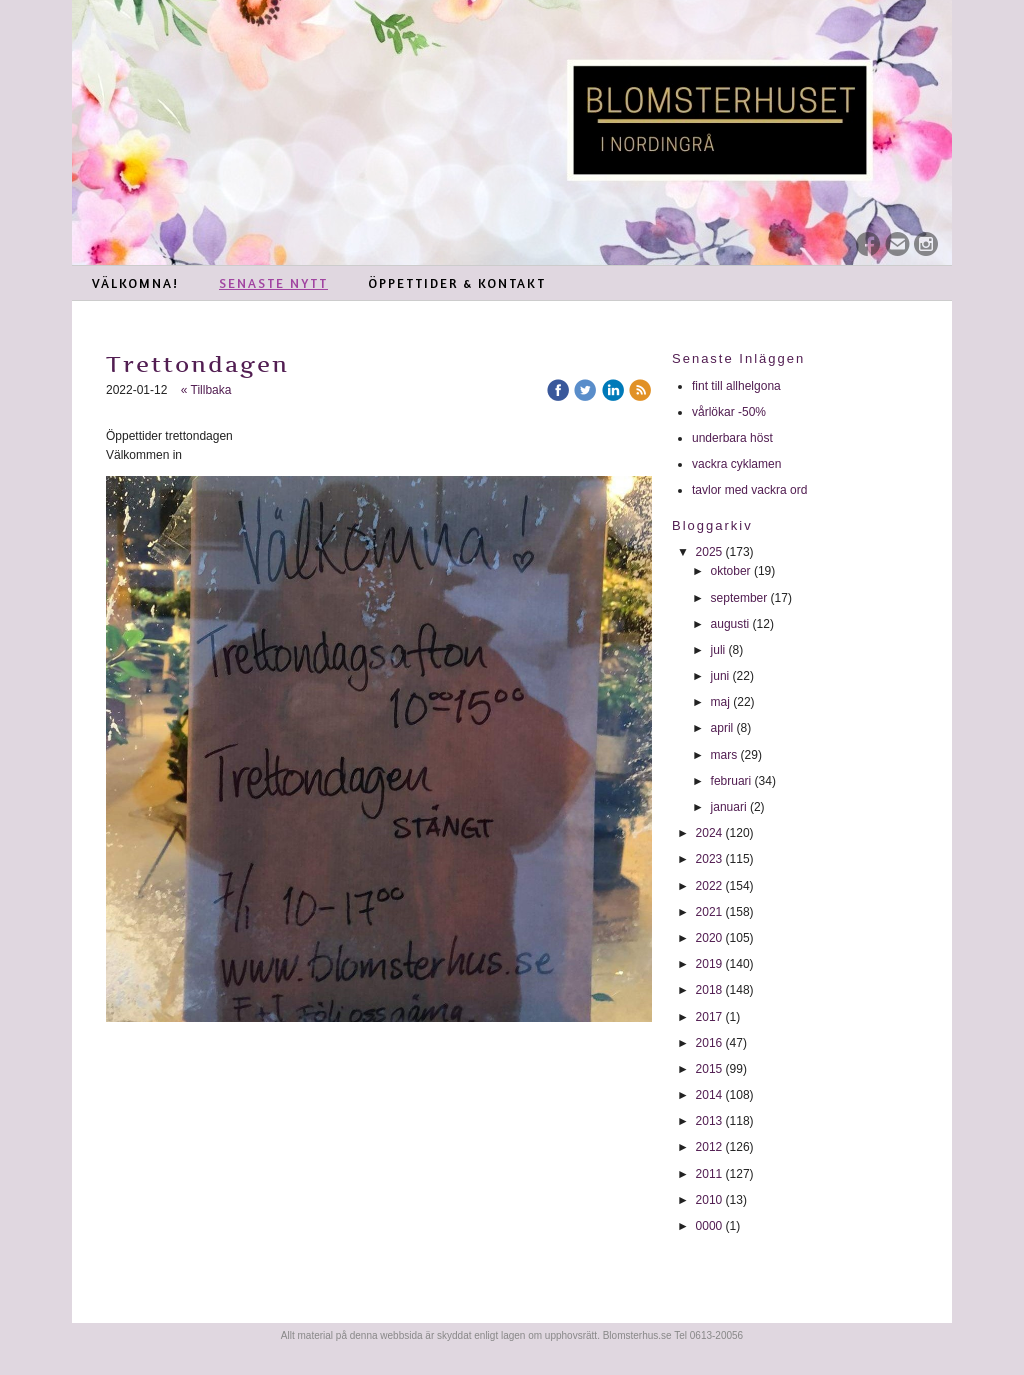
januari (729, 807)
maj (720, 702)
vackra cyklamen (738, 464)
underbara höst (734, 438)
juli (718, 650)
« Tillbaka (206, 390)
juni (720, 676)
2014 (709, 1095)
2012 (709, 1147)
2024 (709, 833)
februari (731, 781)
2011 (709, 1174)
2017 (709, 1017)
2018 (709, 990)
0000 (709, 1226)
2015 (709, 1069)
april (722, 728)
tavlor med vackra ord (751, 490)
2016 (709, 1043)
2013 (709, 1121)
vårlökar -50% (729, 412)
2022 (709, 886)
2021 (709, 912)
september (739, 598)
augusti (730, 624)
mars (724, 755)
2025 (709, 552)
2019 (709, 964)
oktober (731, 571)
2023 (709, 859)
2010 (709, 1200)
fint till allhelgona (738, 386)
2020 (709, 938)
